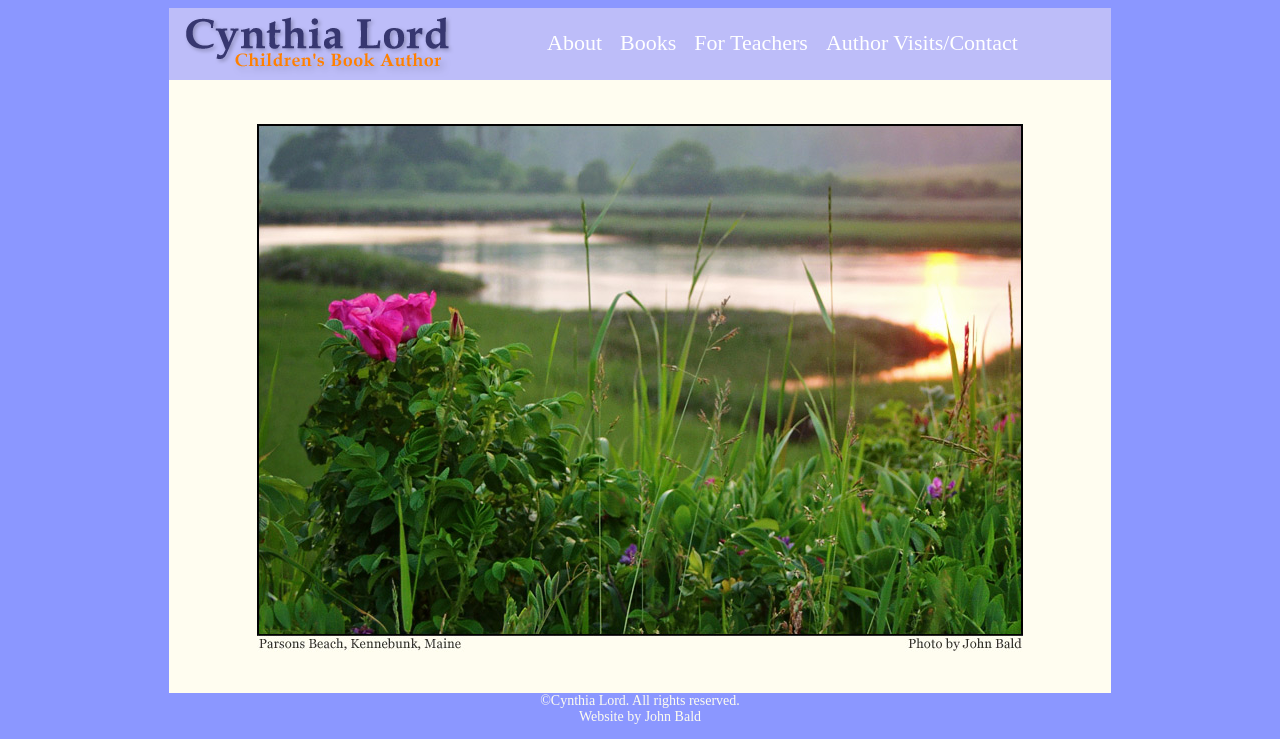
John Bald (673, 716)
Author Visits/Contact (922, 42)
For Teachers (751, 42)
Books (648, 42)
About (574, 42)
